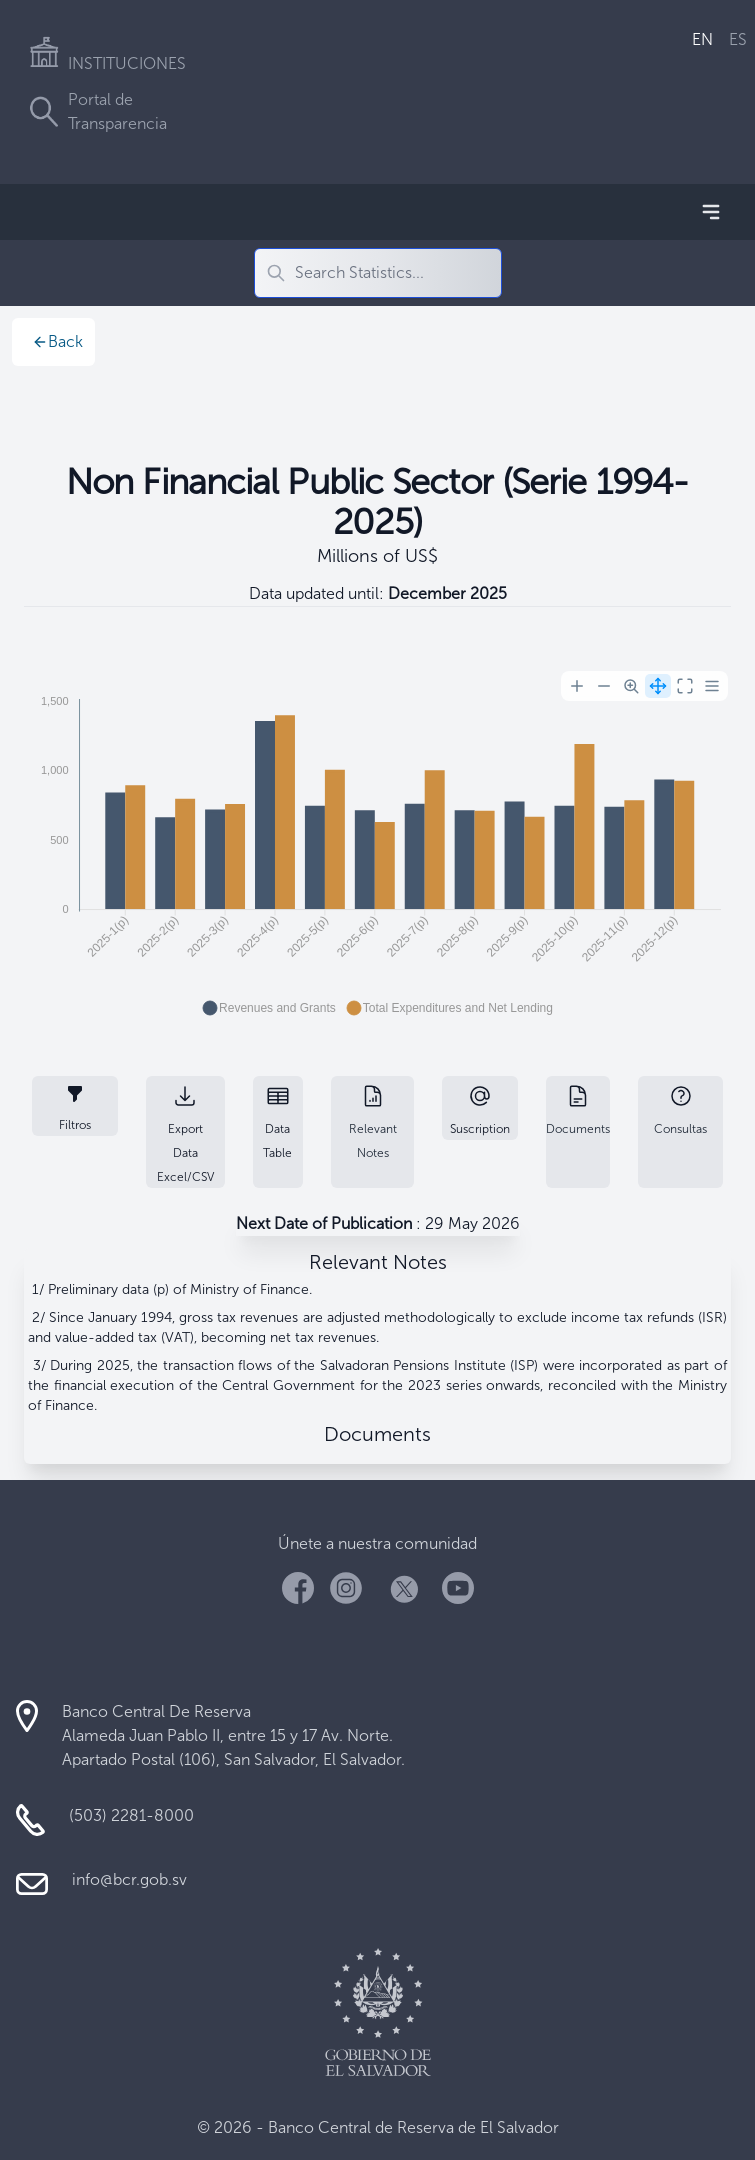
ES (738, 39)
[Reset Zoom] (685, 686)
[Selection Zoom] (631, 686)
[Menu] (712, 686)
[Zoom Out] (604, 686)
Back (57, 341)
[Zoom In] (577, 686)
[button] (269, 1008)
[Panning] (658, 686)
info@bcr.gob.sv (129, 1879)
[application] (377, 846)
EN (702, 39)
